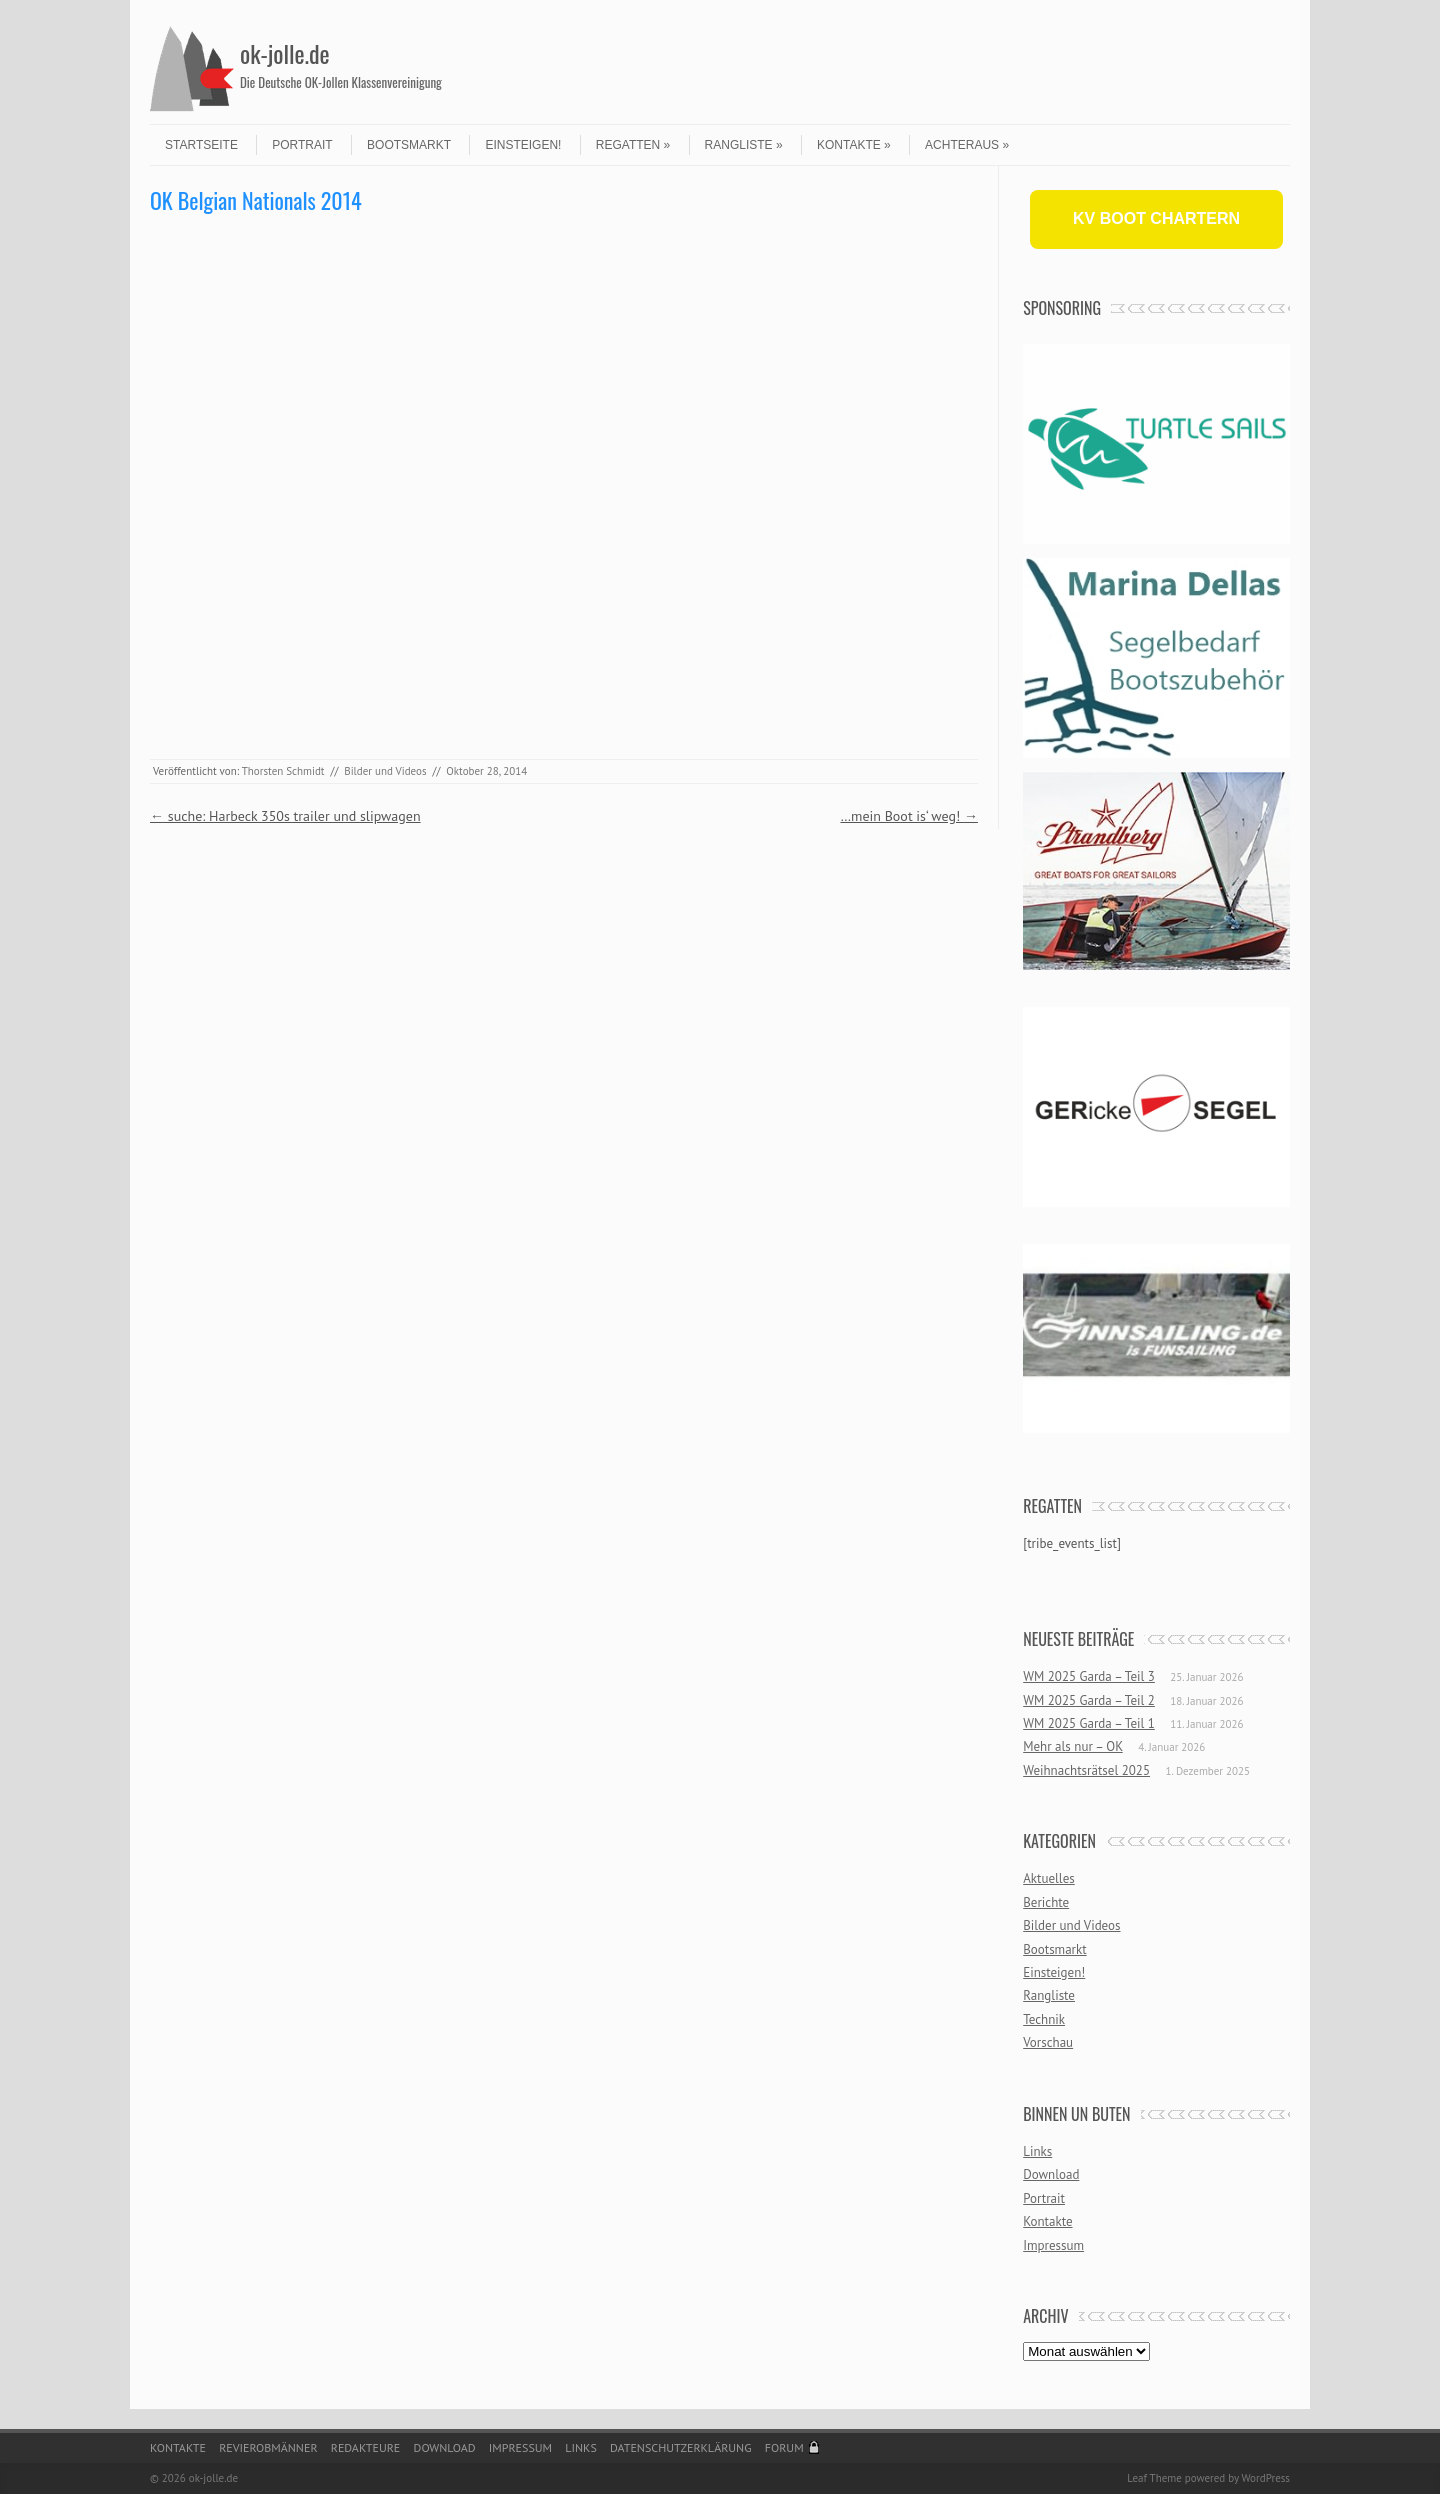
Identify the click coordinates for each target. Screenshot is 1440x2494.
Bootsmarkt (409, 145)
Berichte (1046, 1902)
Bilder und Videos (385, 771)
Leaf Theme (1154, 2478)
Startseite (201, 145)
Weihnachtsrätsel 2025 (1086, 1770)
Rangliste (744, 145)
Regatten (633, 145)
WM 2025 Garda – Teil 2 (1089, 1700)
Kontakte (854, 145)
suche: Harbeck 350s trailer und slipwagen (285, 816)
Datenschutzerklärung (681, 2447)
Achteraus (967, 145)
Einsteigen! (523, 145)
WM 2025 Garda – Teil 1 (1089, 1723)
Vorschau (1048, 2042)
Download (1051, 2174)
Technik (1044, 2019)
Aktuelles (1049, 1878)
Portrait (302, 145)
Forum (784, 2447)
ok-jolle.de (285, 53)
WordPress (1265, 2478)
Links (1037, 2151)
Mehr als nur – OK (1073, 1746)
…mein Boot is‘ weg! (909, 816)
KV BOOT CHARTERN (1156, 218)
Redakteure (366, 2447)
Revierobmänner (268, 2447)
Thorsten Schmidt (283, 771)
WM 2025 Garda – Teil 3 (1089, 1676)
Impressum (1053, 2245)
